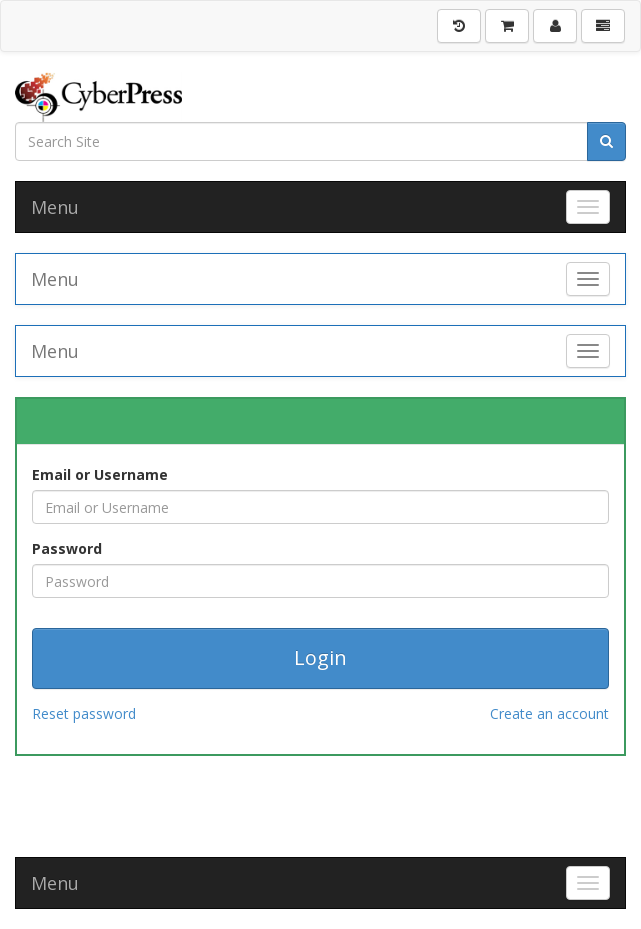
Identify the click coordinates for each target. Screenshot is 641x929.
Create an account (549, 713)
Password (67, 548)
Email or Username (100, 474)
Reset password (84, 713)
